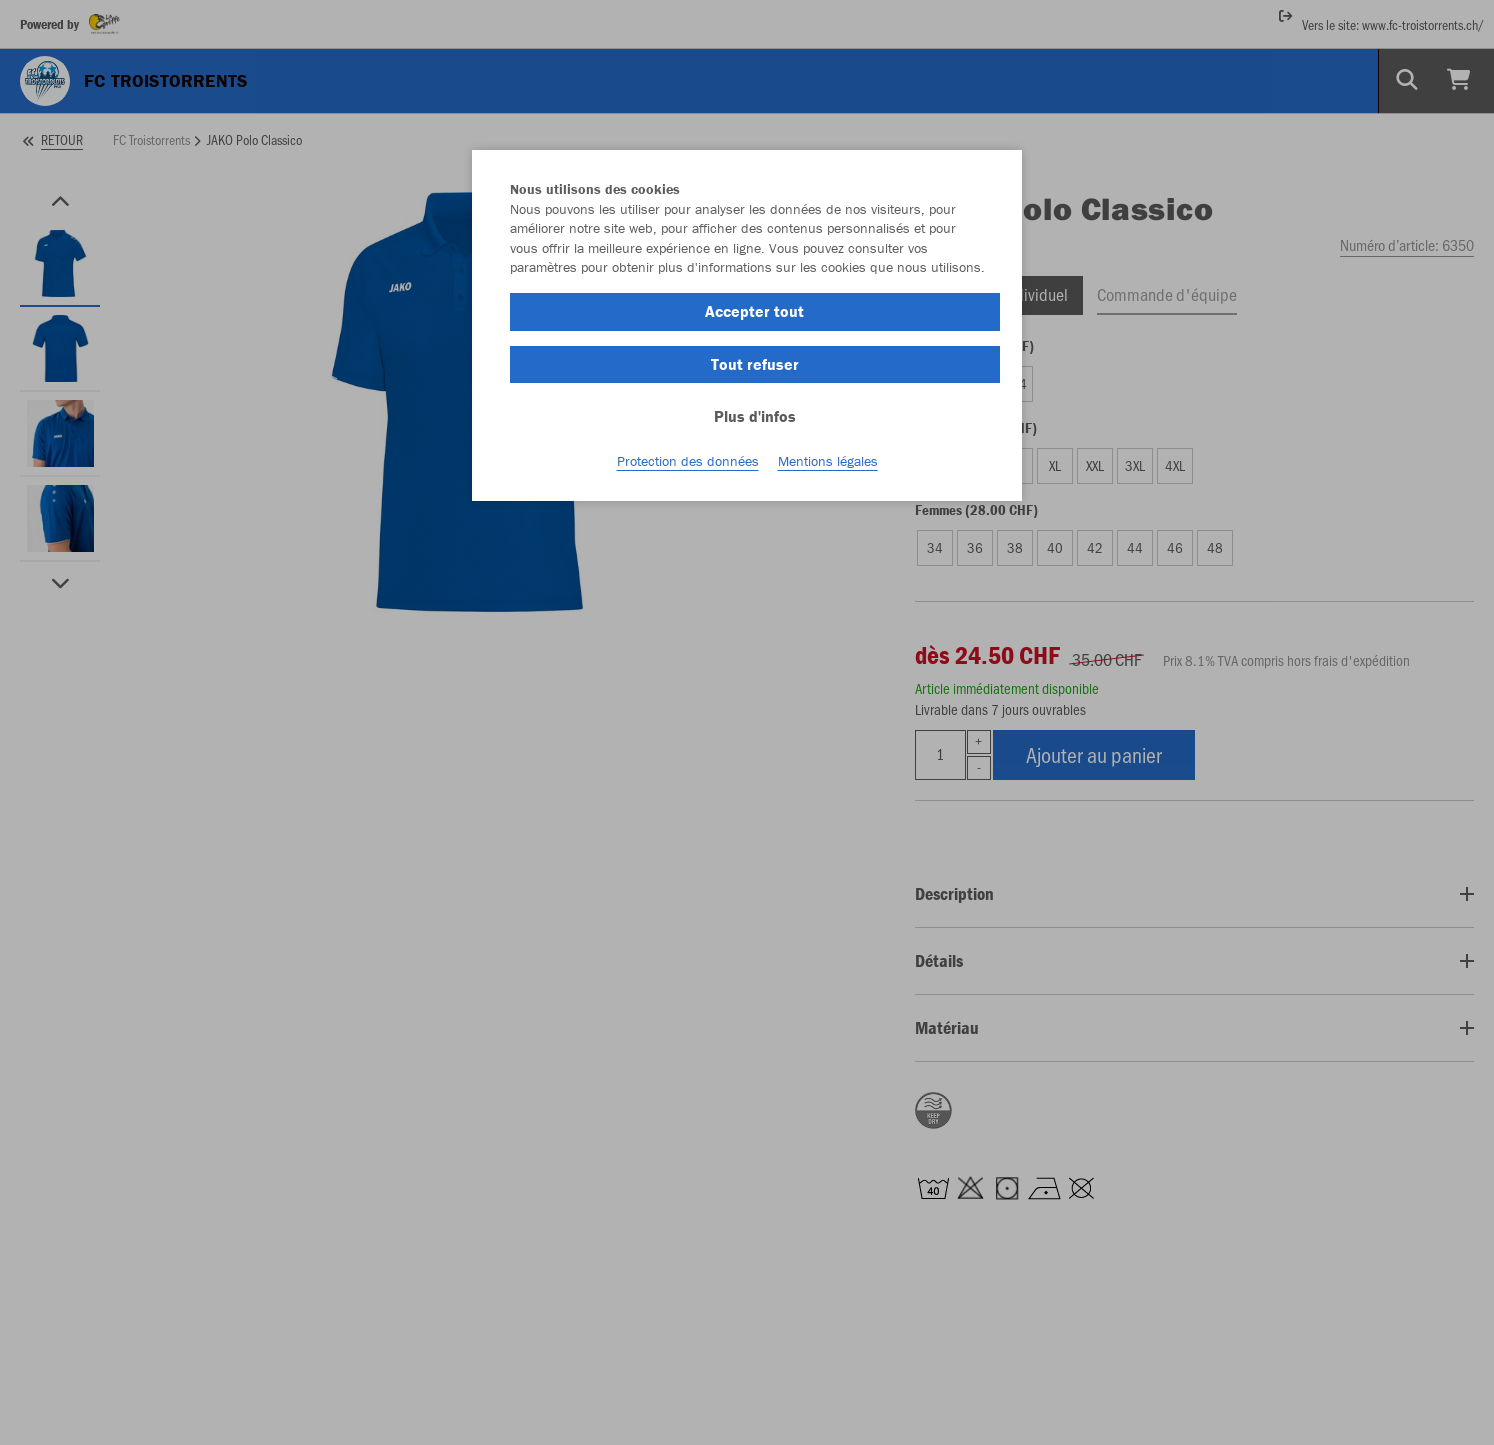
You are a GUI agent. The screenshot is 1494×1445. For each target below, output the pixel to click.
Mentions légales (828, 461)
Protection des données (688, 461)
